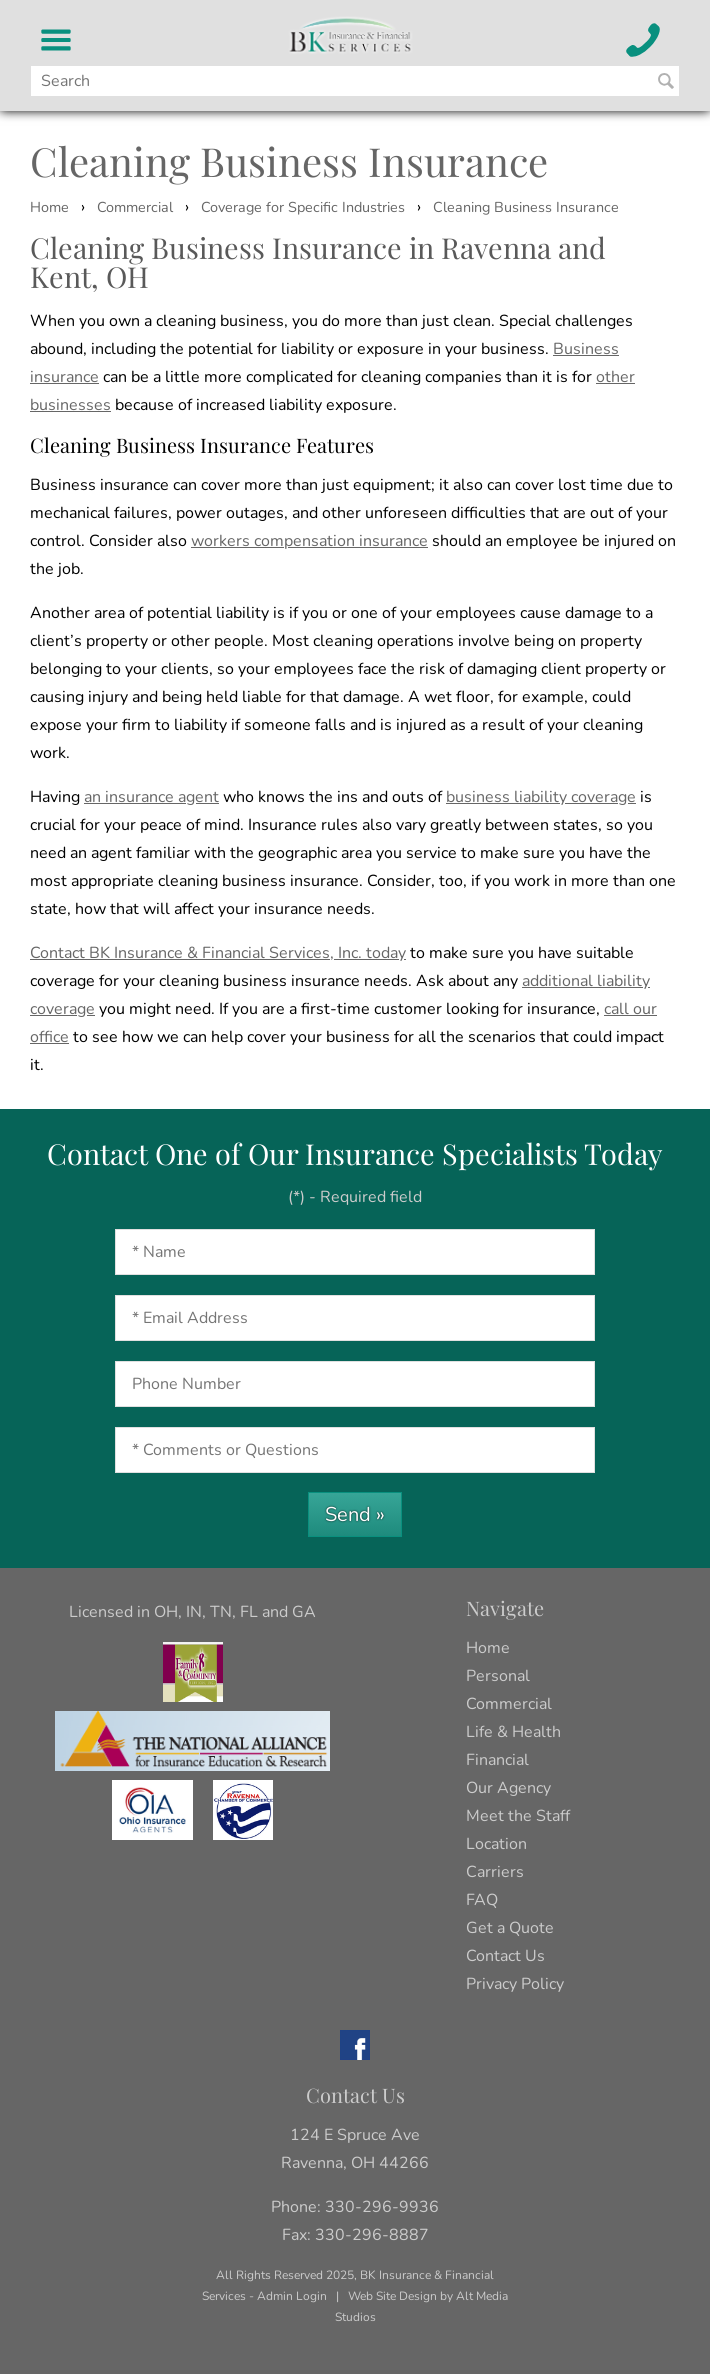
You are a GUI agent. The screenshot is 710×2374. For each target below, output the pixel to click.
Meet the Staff (518, 1816)
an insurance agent (151, 797)
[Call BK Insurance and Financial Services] (643, 40)
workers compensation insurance (309, 541)
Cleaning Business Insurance (526, 207)
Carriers (495, 1872)
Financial (497, 1760)
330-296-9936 (382, 2207)
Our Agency (508, 1788)
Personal (498, 1676)
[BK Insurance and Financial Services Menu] (56, 40)
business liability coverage (541, 797)
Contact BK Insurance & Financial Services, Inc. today (218, 953)
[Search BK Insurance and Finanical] (666, 81)
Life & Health (513, 1732)
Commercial (135, 207)
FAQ (482, 1900)
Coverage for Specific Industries (303, 207)
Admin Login (292, 2296)
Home (49, 207)
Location (496, 1844)
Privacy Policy (515, 1984)
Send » (355, 1514)
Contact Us (505, 1956)
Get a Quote (510, 1928)
